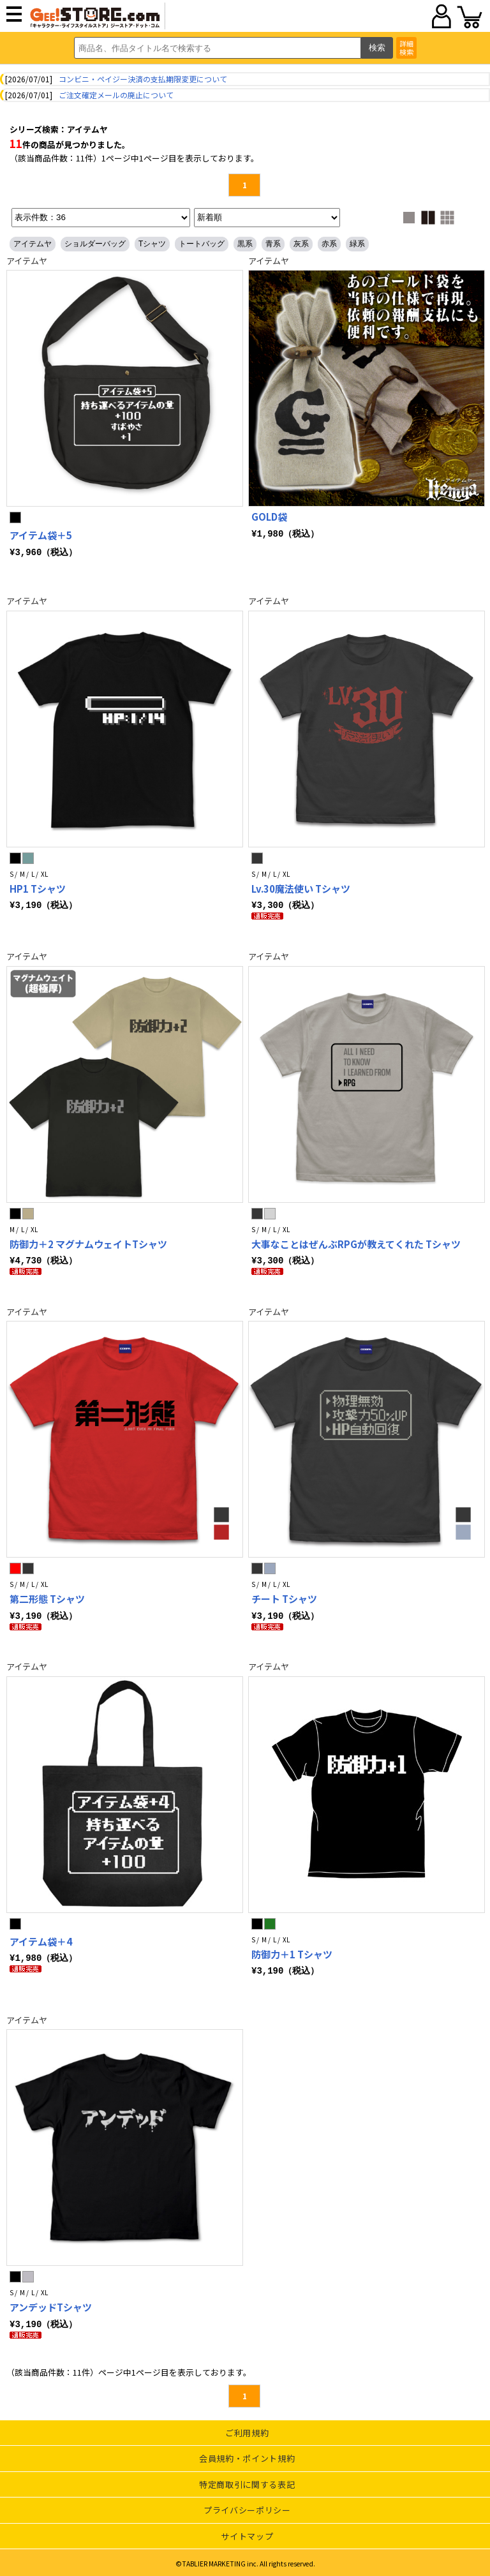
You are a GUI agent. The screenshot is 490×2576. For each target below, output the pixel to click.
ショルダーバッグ (95, 243)
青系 (273, 243)
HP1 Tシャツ (38, 888)
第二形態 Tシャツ (47, 1597)
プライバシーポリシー (247, 2507)
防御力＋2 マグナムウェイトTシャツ (88, 1243)
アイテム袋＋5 (41, 535)
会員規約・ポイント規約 (247, 2456)
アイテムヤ (32, 243)
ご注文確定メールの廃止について (116, 94)
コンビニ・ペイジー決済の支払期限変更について (143, 78)
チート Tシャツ (284, 1597)
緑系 (357, 243)
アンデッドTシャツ (51, 2305)
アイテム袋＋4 (41, 1939)
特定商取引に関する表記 (247, 2482)
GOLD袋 (269, 516)
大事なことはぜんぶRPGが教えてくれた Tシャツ (356, 1243)
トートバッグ (202, 243)
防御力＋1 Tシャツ (291, 1952)
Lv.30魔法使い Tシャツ (300, 888)
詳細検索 (406, 47)
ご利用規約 (247, 2430)
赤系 (329, 243)
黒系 (245, 243)
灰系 (301, 243)
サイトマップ (247, 2534)
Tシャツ (152, 243)
